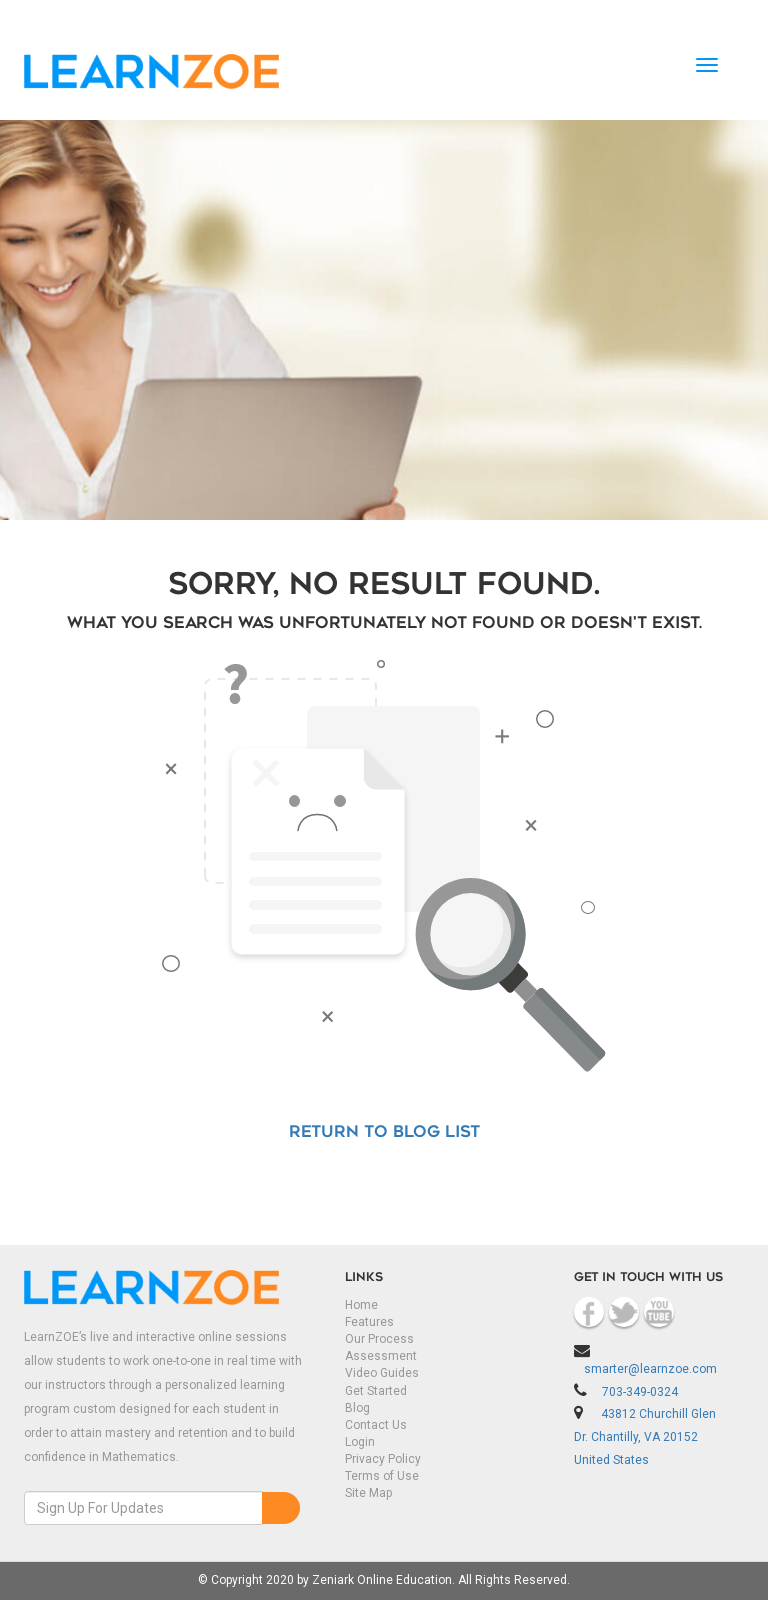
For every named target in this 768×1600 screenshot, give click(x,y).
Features (369, 1322)
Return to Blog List (384, 1133)
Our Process (379, 1339)
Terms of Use (382, 1476)
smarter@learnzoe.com (650, 1369)
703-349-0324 (640, 1392)
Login (360, 1442)
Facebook (589, 1312)
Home (361, 1305)
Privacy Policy (383, 1459)
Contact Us (376, 1425)
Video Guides (382, 1373)
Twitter (624, 1312)
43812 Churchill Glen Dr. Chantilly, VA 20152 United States (645, 1437)
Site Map (368, 1493)
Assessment (381, 1356)
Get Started (376, 1391)
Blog (357, 1408)
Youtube (659, 1312)
